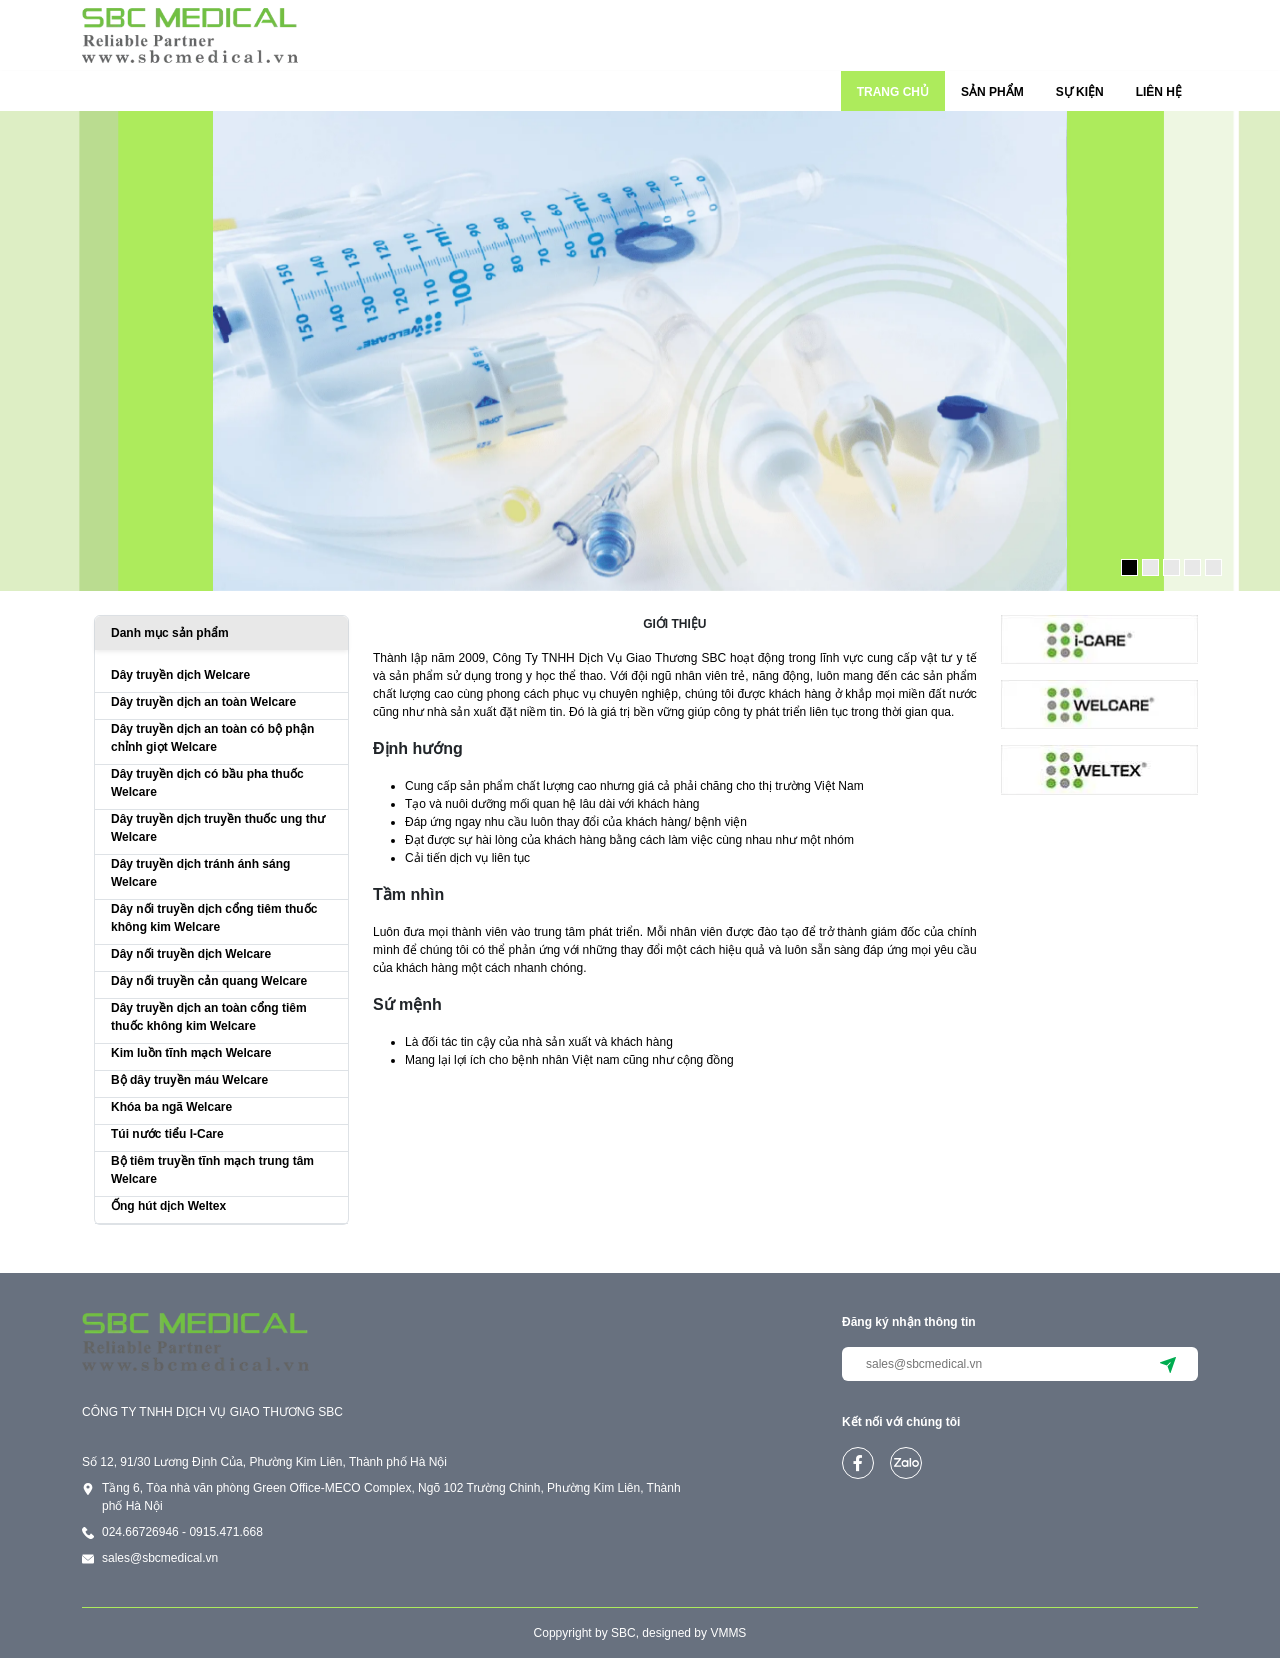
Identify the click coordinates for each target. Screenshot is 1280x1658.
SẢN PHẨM (992, 92)
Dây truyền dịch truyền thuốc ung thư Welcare (218, 828)
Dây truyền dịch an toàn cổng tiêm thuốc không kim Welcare (209, 1017)
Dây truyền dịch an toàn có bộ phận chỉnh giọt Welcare (212, 738)
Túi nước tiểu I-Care (167, 1134)
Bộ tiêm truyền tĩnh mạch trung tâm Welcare (212, 1170)
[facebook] (858, 1463)
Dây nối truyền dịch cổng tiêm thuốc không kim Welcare (214, 918)
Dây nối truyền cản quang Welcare (209, 981)
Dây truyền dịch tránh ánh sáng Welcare (200, 873)
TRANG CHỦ (893, 92)
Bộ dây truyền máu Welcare (189, 1080)
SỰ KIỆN (1080, 92)
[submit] (1168, 1364)
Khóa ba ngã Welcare (171, 1107)
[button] (1129, 567)
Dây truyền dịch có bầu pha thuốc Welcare (207, 783)
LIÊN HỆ (1159, 92)
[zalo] (906, 1463)
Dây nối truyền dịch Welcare (191, 954)
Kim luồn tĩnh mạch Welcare (191, 1053)
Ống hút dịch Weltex (168, 1206)
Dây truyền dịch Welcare (180, 675)
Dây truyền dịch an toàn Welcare (203, 702)
